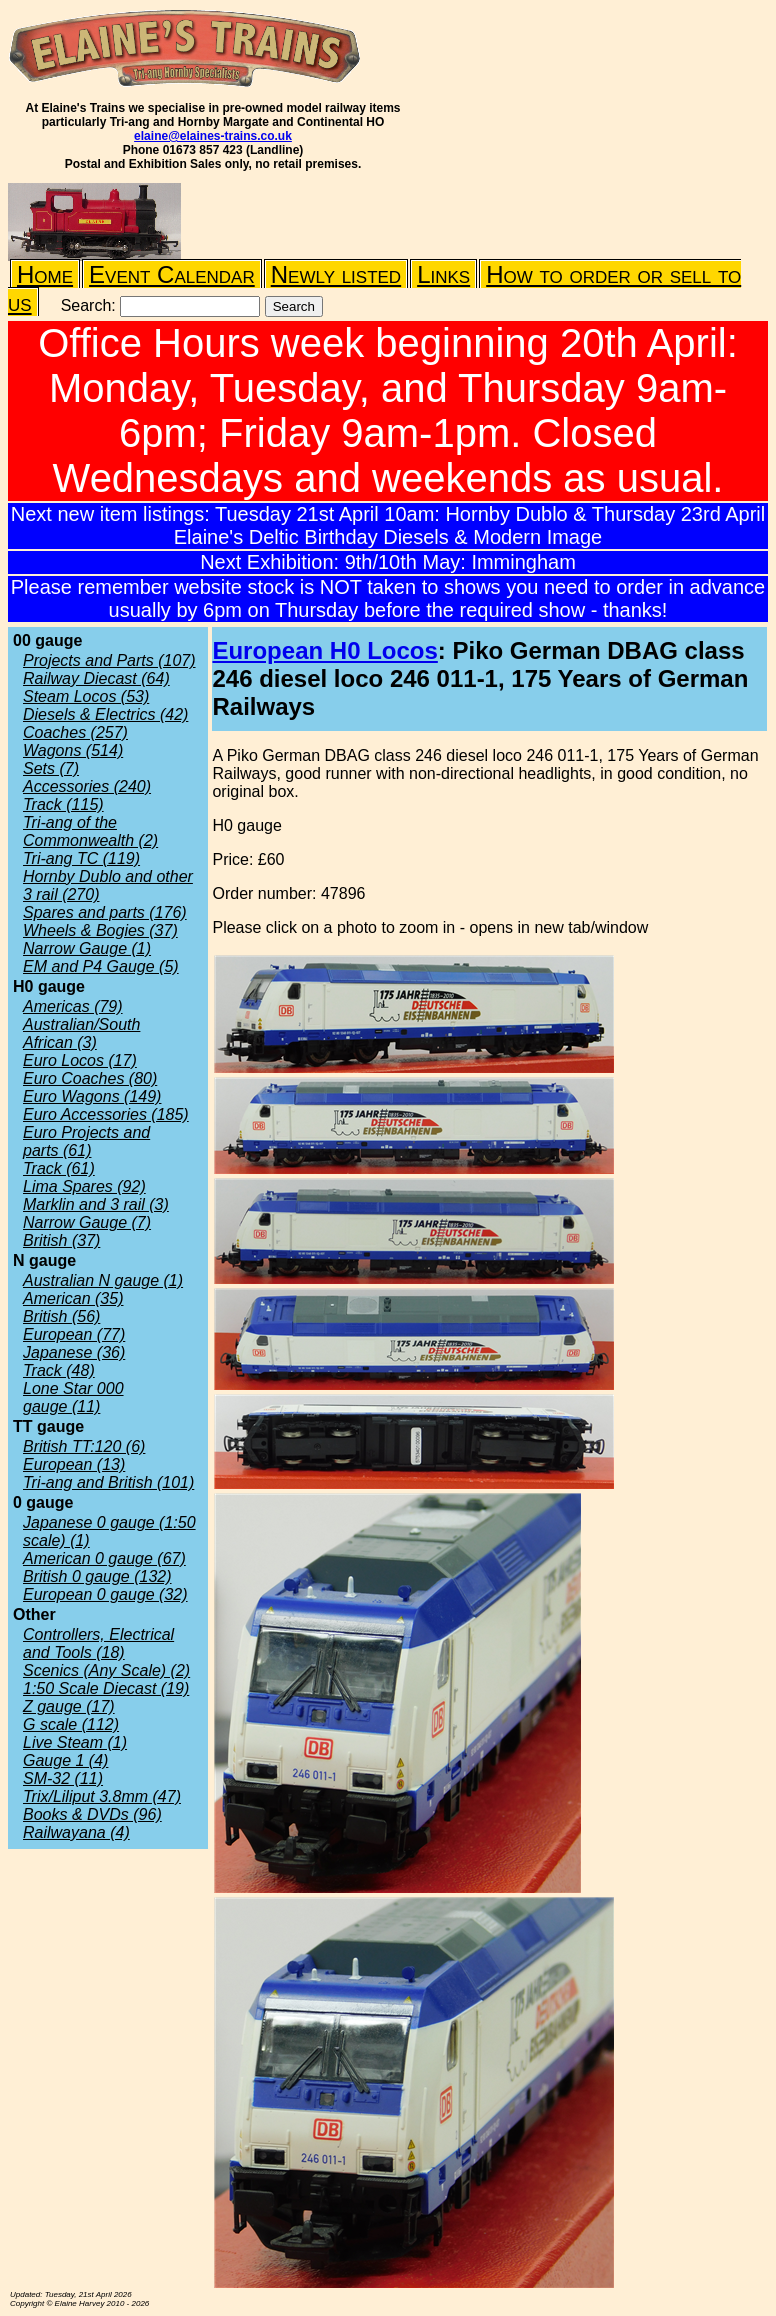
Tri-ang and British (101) (108, 1482)
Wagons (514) (73, 750)
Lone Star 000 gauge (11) (73, 1397)
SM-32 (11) (63, 1778)
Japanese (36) (74, 1352)
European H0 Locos (324, 650)
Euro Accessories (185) (106, 1114)
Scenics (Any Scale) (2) (106, 1670)
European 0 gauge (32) (105, 1594)
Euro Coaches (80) (90, 1078)
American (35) (73, 1298)
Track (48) (59, 1370)
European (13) (74, 1464)
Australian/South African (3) (81, 1033)
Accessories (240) (87, 786)
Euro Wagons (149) (92, 1096)
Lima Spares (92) (84, 1186)
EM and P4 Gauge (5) (101, 966)
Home (45, 274)
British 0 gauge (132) (97, 1576)
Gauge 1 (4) (65, 1760)
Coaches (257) (75, 732)
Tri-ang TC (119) (81, 858)
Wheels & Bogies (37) (100, 930)
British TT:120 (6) (84, 1446)
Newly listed (336, 274)
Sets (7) (51, 768)
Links (443, 274)
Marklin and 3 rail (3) (96, 1204)
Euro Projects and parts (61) (86, 1141)
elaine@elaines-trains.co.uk (213, 136)
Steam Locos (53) (86, 696)
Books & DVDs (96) (92, 1814)
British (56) (61, 1316)
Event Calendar (172, 274)
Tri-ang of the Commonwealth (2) (90, 831)
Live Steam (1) (75, 1742)
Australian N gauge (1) (103, 1280)
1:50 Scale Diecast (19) (106, 1688)
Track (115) (63, 804)
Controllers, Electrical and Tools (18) (98, 1643)
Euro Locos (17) (80, 1060)
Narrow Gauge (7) (87, 1222)
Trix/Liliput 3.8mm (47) (102, 1796)
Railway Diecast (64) (96, 678)
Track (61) (59, 1168)
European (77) (74, 1334)
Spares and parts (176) (105, 912)
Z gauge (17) (69, 1706)
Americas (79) (73, 1006)
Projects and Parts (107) (109, 660)
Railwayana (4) (76, 1832)
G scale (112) (71, 1724)
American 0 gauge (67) (104, 1558)
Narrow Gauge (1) (87, 948)
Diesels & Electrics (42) (105, 714)
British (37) (61, 1240)
